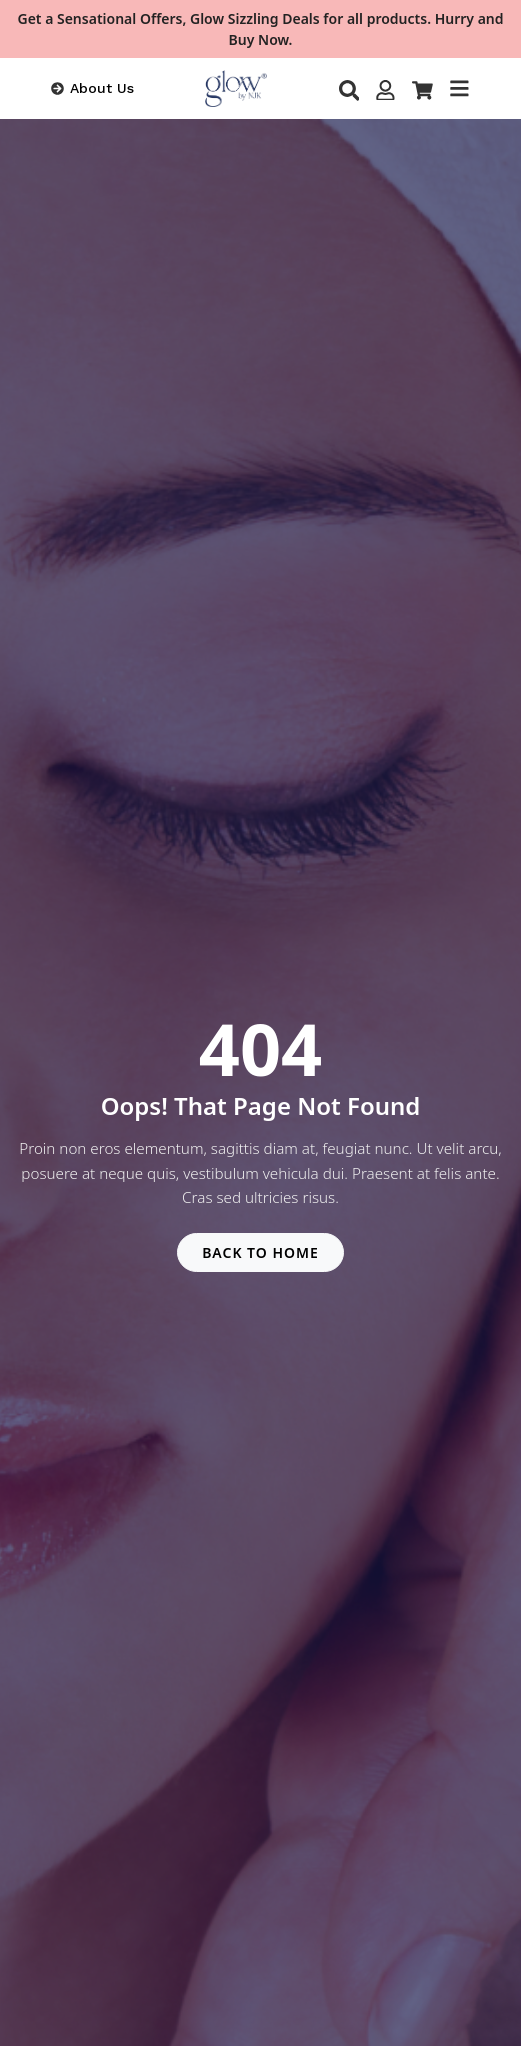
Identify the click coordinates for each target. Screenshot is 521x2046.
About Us (102, 88)
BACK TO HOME (260, 1252)
